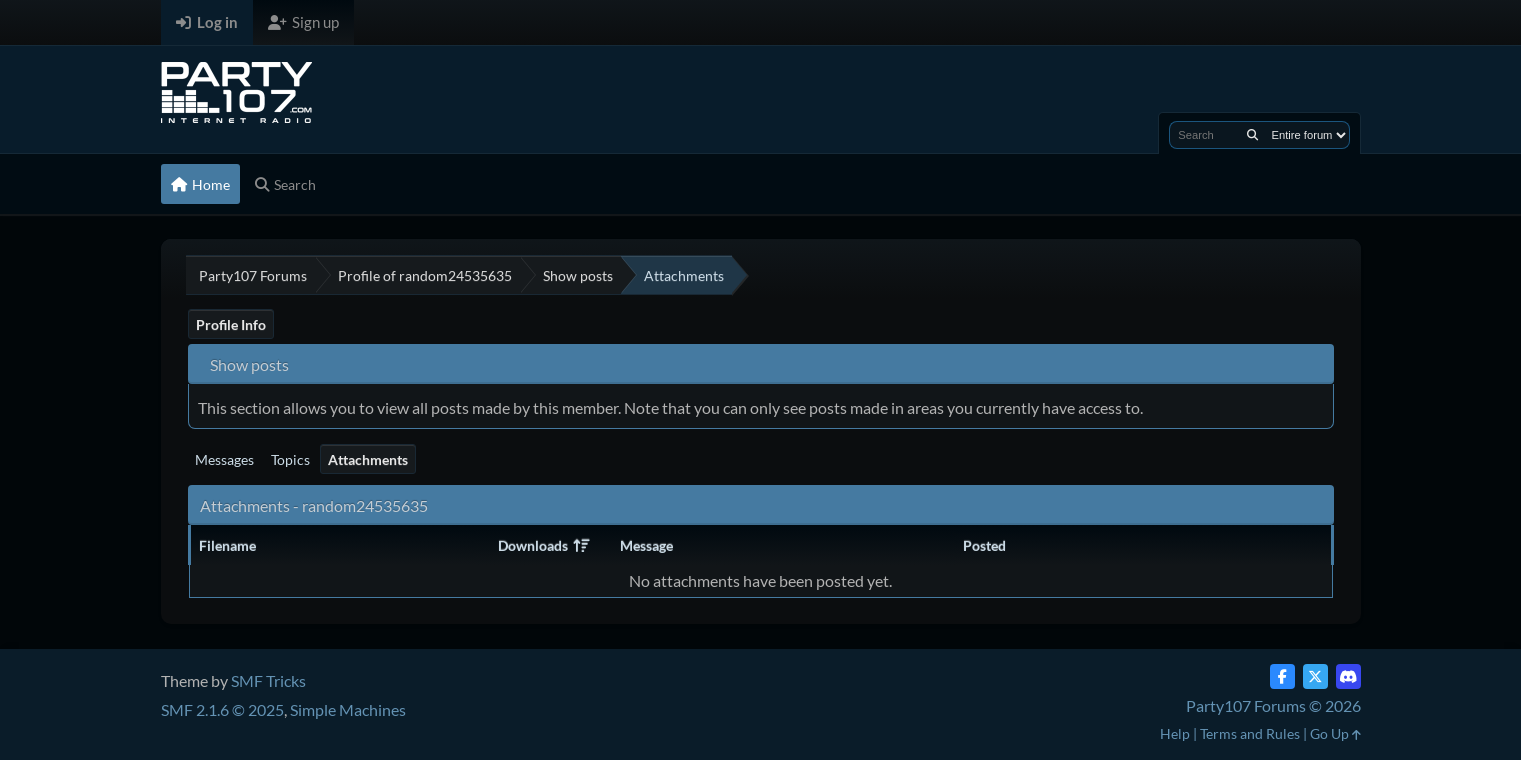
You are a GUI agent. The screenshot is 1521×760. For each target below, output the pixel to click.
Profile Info (231, 324)
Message (646, 545)
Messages (224, 459)
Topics (290, 459)
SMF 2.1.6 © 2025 (222, 709)
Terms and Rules (1250, 733)
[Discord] (1348, 676)
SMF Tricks (268, 680)
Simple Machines (348, 709)
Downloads (543, 545)
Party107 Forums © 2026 (1273, 705)
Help (1175, 733)
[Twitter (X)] (1315, 676)
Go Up (1335, 733)
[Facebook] (1282, 676)
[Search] (1252, 135)
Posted (984, 545)
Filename (227, 545)
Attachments (368, 459)
